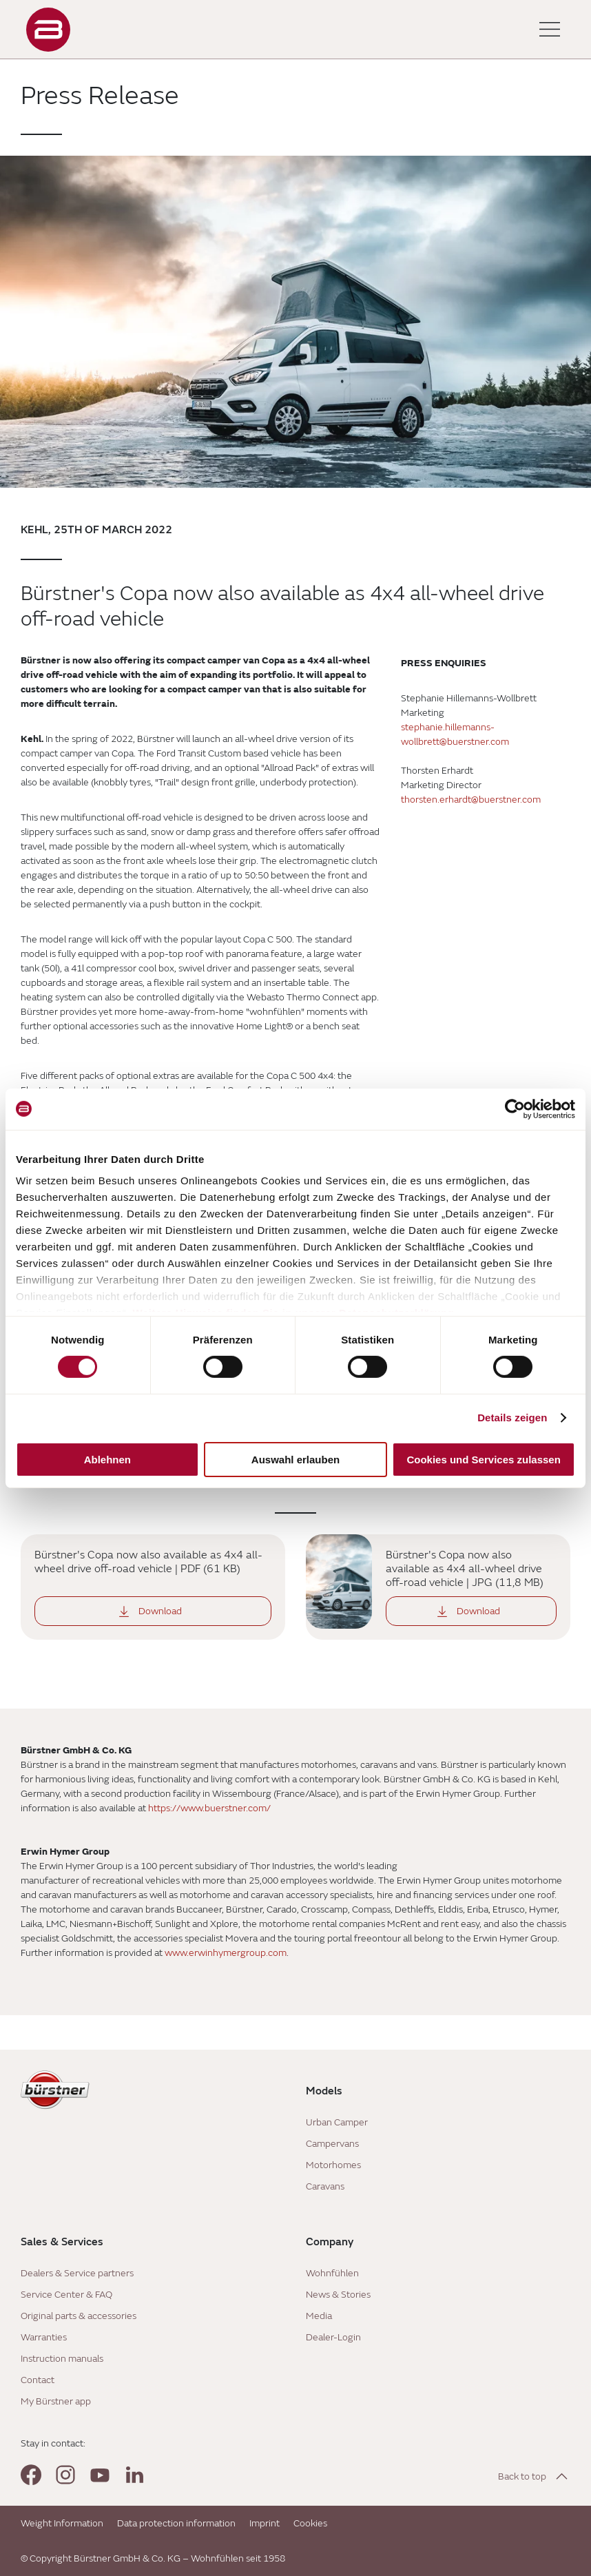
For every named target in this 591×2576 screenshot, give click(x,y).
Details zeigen (512, 1417)
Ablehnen (107, 1459)
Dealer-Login (333, 2337)
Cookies (310, 2523)
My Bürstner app (56, 2401)
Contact (37, 2380)
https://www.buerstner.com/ (209, 1808)
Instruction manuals (62, 2358)
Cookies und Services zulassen (483, 1459)
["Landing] (48, 29)
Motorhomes (333, 2165)
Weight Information (62, 2523)
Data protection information (176, 2523)
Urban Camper (337, 2122)
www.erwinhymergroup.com (226, 1953)
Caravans (325, 2186)
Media (319, 2316)
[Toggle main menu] (549, 29)
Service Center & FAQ (66, 2294)
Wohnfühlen (332, 2273)
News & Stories (338, 2294)
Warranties (44, 2337)
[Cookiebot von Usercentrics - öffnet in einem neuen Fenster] (515, 1108)
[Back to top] (534, 2476)
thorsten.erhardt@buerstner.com (471, 799)
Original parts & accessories (78, 2316)
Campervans (332, 2144)
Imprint (264, 2523)
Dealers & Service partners (77, 2273)
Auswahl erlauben (295, 1459)
